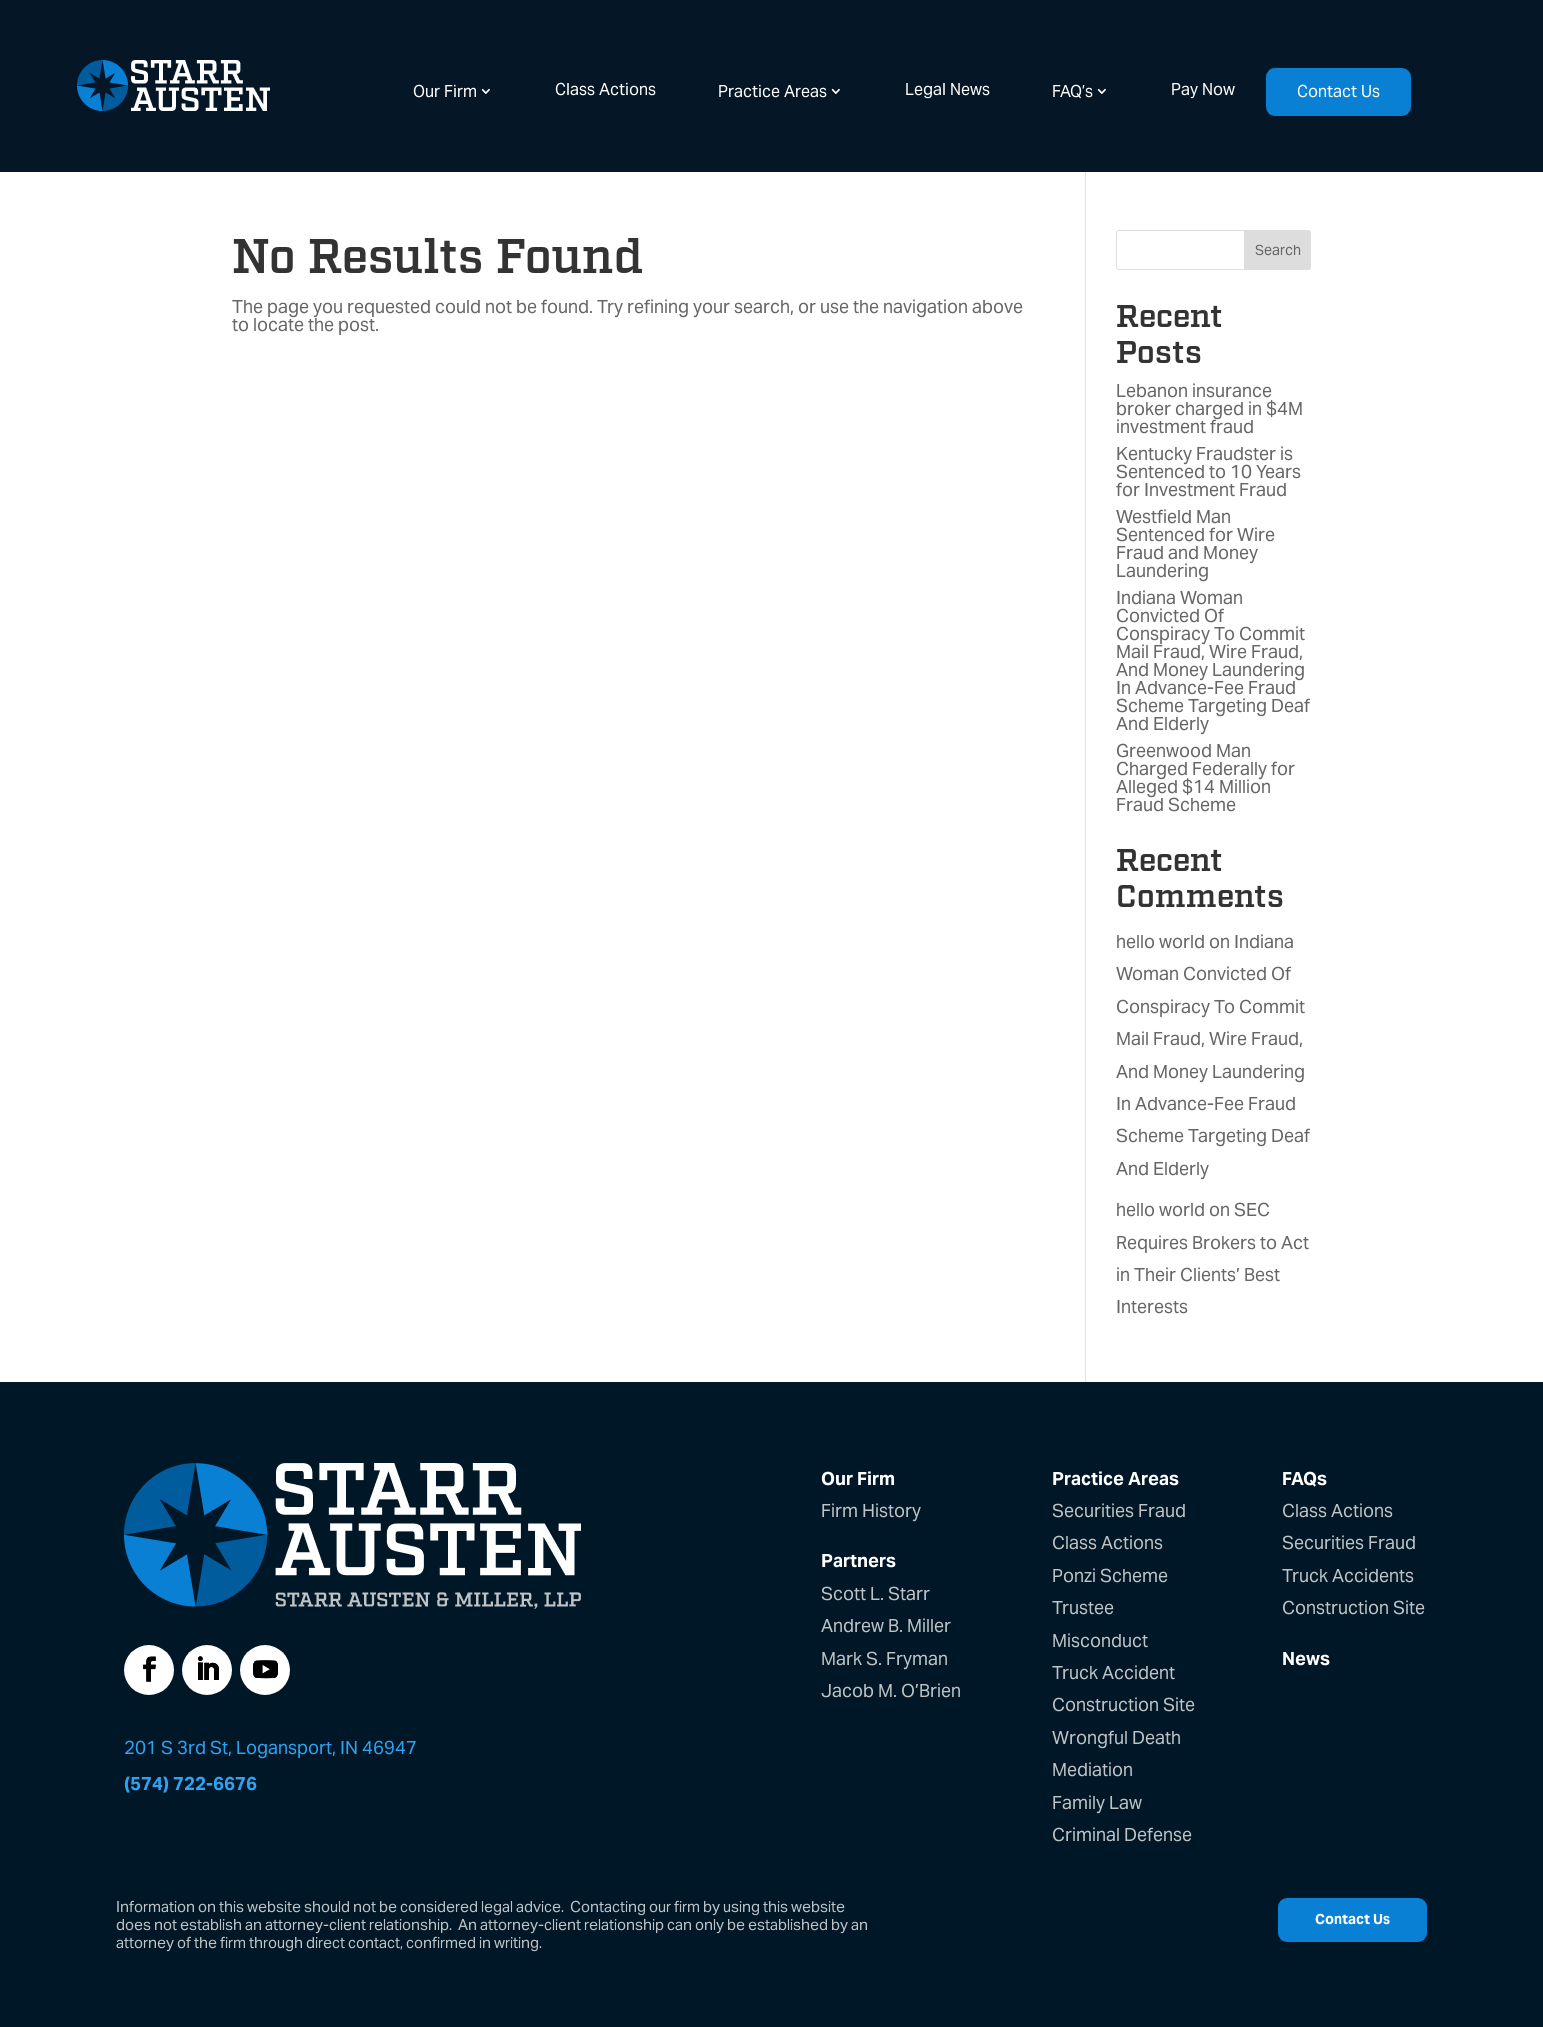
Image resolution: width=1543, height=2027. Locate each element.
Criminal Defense (1122, 1834)
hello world (1160, 941)
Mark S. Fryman (884, 1658)
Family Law (1097, 1802)
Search (1278, 250)
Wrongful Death (1116, 1737)
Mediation (1092, 1769)
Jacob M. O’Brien (891, 1690)
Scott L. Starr (875, 1593)
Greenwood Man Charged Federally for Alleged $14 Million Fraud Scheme (1205, 777)
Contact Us (1338, 91)
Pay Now (1203, 89)
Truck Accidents (1348, 1575)
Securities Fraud (1119, 1510)
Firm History (871, 1510)
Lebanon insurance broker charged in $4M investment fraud (1209, 408)
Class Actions (605, 89)
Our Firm (445, 91)
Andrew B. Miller (886, 1625)
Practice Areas (772, 91)
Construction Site (1123, 1704)
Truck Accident (1113, 1672)
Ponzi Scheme (1110, 1575)
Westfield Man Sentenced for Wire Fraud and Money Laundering (1195, 543)
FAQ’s (1072, 91)
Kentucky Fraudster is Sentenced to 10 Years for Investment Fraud (1208, 471)
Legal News (947, 89)
